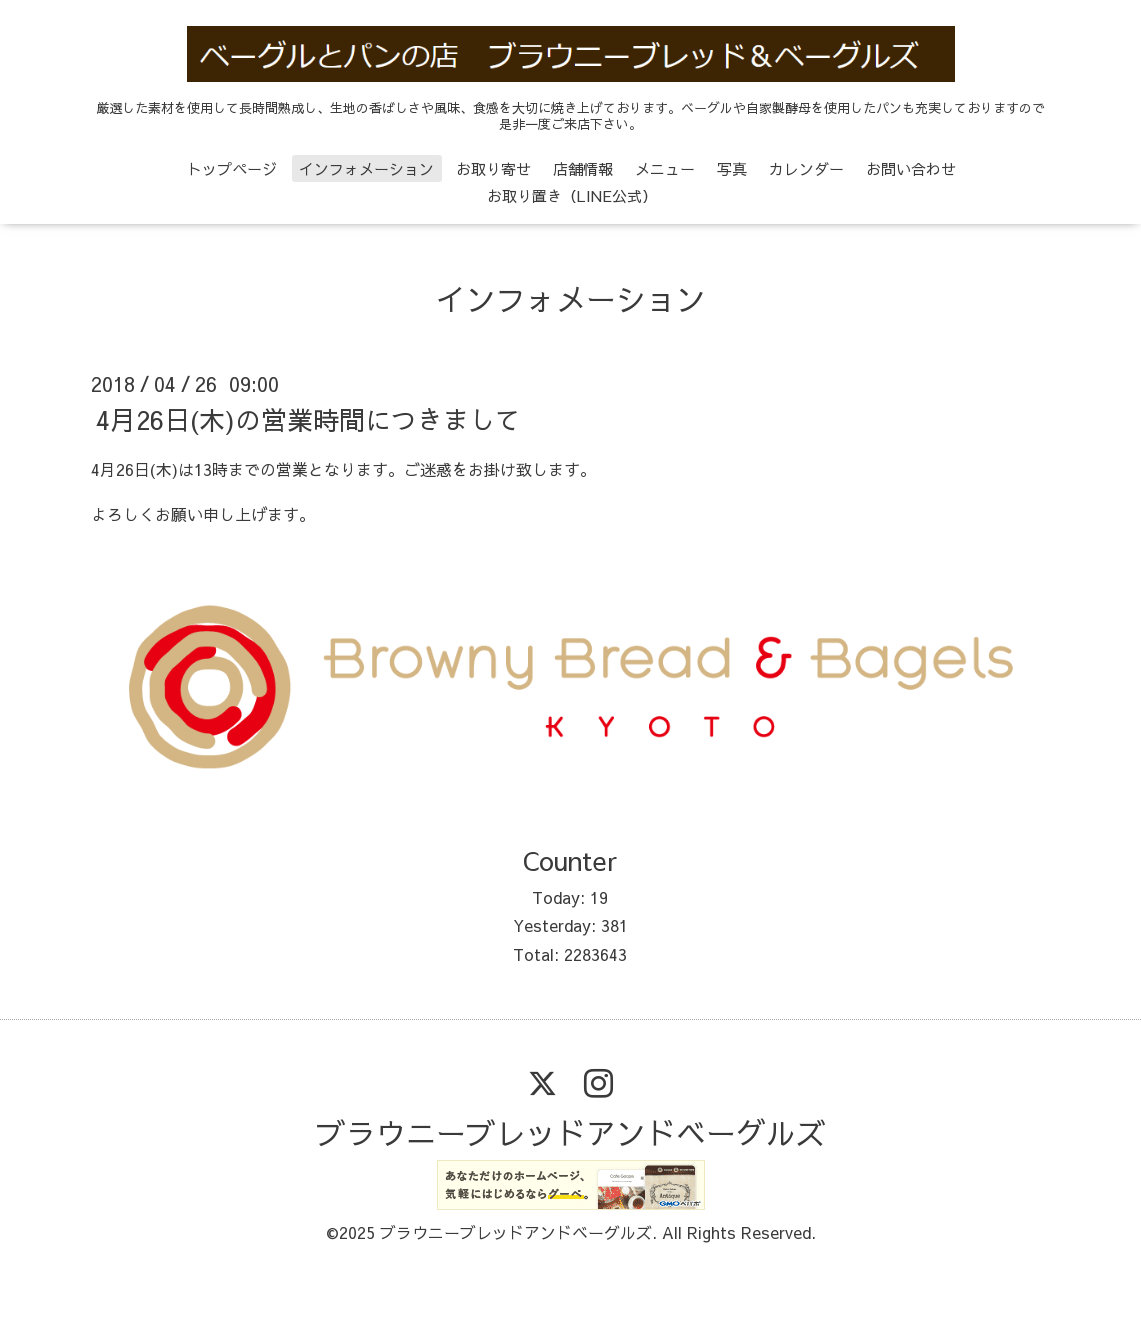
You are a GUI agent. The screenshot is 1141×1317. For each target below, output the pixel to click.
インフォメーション (366, 168)
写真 (732, 168)
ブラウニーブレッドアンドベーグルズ (571, 1132)
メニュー (665, 168)
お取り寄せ (493, 168)
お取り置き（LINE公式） (572, 195)
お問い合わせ (911, 168)
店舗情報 (583, 168)
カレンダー (806, 168)
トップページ (232, 168)
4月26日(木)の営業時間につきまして (308, 419)
